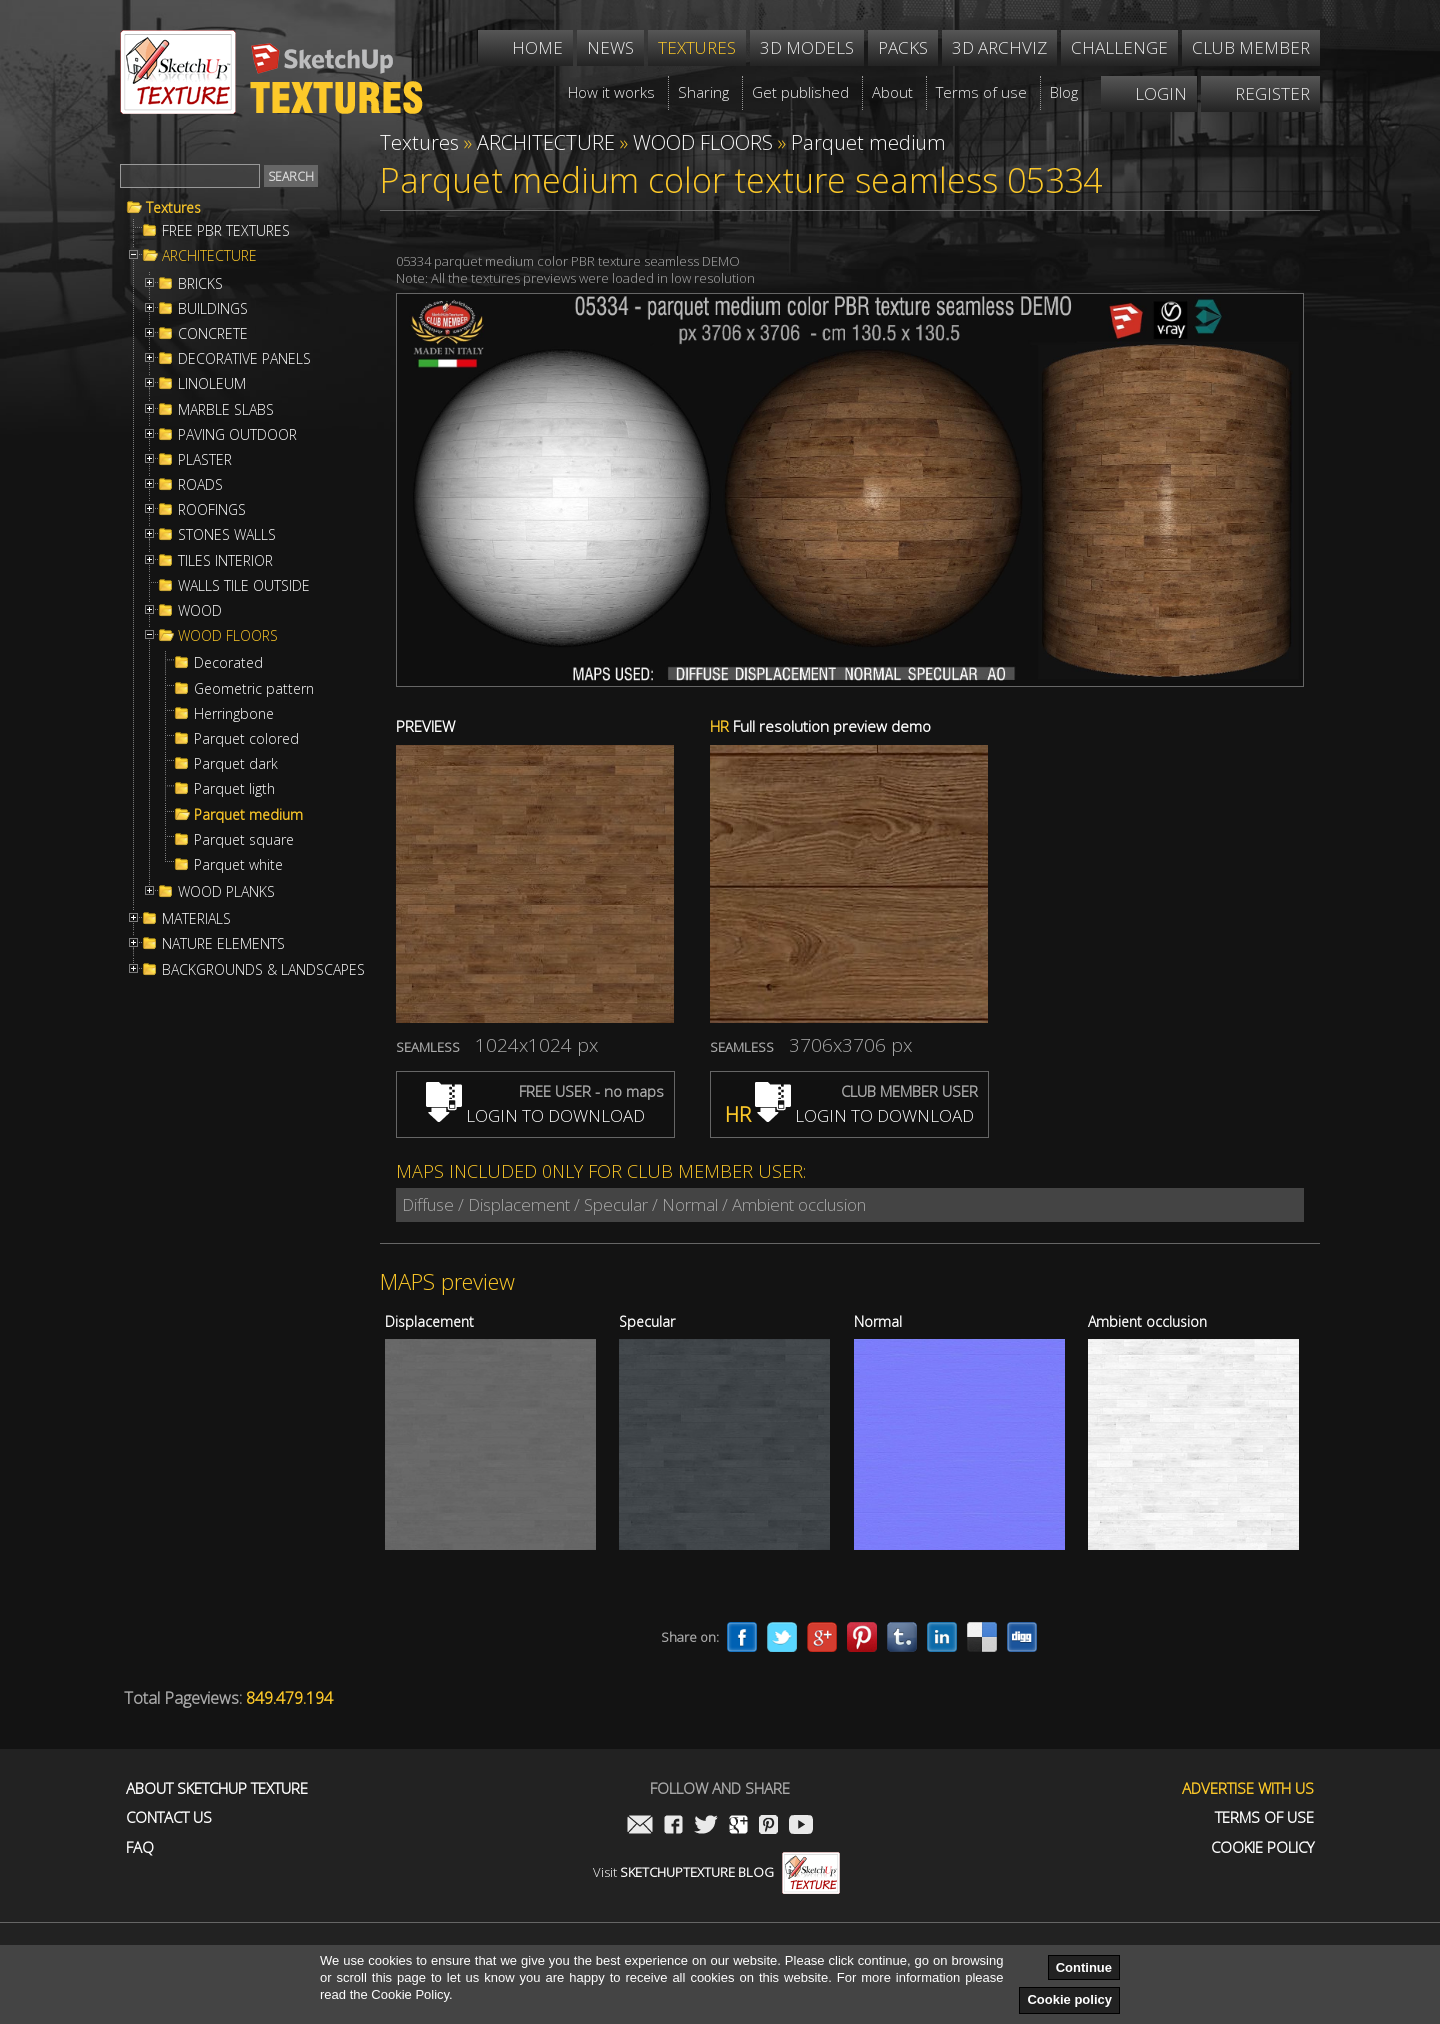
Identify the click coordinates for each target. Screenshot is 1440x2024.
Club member (1251, 47)
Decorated (228, 663)
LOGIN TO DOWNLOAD (535, 1115)
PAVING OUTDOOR (237, 435)
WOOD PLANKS (226, 892)
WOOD (200, 611)
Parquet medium (248, 815)
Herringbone (234, 714)
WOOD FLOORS (228, 636)
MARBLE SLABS (226, 410)
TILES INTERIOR (225, 561)
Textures (173, 208)
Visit (716, 1872)
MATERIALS (196, 919)
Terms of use (1264, 1817)
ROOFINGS (212, 510)
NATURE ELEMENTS (223, 944)
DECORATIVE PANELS (244, 359)
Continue (1084, 1967)
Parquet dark (236, 764)
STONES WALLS (227, 535)
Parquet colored (246, 739)
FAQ (140, 1847)
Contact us (169, 1817)
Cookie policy (1069, 1999)
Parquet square (244, 840)
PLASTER (205, 460)
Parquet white (238, 865)
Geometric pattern (254, 689)
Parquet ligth (234, 789)
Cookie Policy (1262, 1847)
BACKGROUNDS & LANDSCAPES (263, 970)
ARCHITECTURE (209, 256)
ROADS (200, 485)
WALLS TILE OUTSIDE (244, 586)
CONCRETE (213, 334)
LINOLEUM (212, 384)
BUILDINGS (213, 309)
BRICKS (200, 284)
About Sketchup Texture (217, 1788)
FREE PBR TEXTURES (226, 231)
